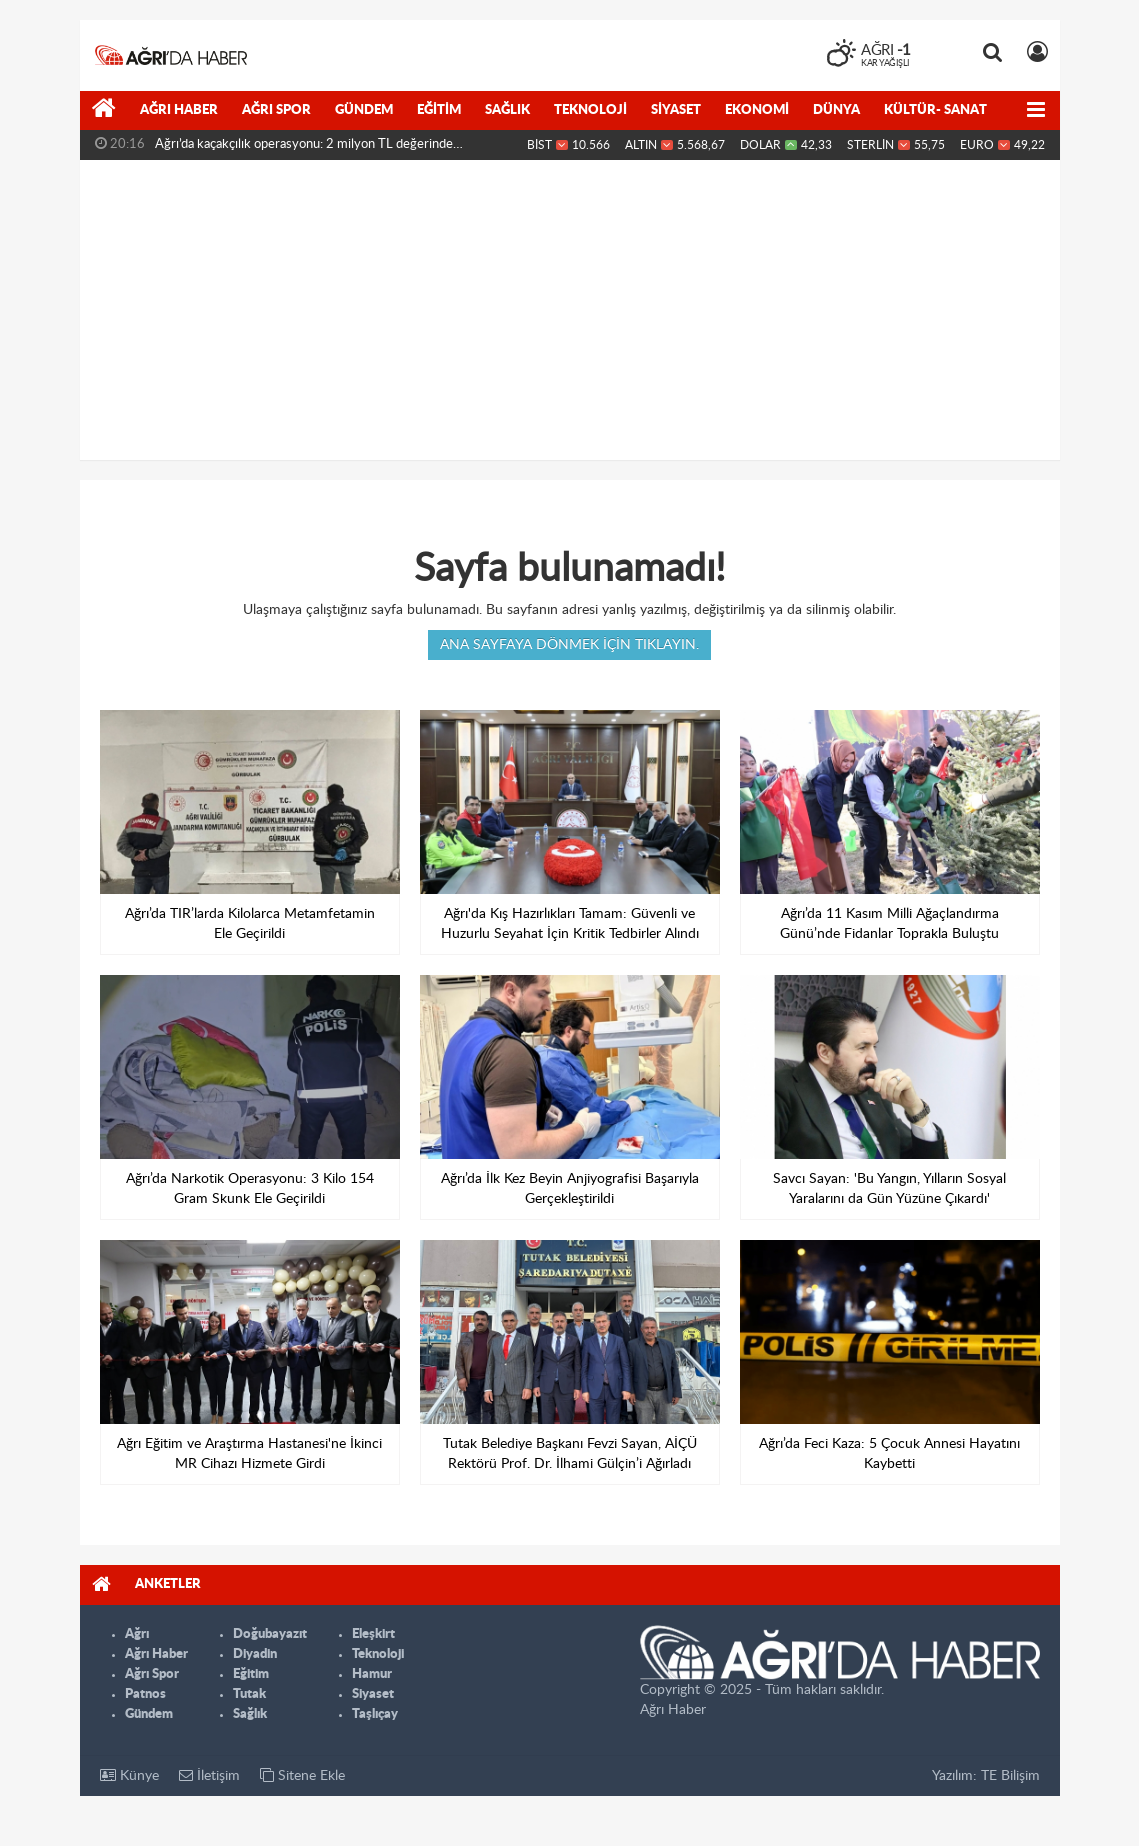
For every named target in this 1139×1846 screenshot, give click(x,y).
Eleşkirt (373, 1634)
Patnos (145, 1694)
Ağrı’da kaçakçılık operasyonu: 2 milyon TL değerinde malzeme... (304, 149)
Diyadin (255, 1654)
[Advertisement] (570, 310)
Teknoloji (590, 110)
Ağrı (137, 1634)
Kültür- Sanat (935, 110)
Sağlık (507, 110)
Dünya (836, 110)
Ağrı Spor (276, 110)
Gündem (364, 110)
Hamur (372, 1674)
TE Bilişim (1010, 1776)
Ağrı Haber (179, 110)
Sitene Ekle (302, 1775)
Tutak (249, 1694)
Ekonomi (757, 110)
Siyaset (676, 110)
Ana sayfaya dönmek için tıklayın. (569, 645)
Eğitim (439, 110)
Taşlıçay (375, 1714)
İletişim (209, 1775)
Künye (129, 1775)
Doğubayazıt (270, 1634)
